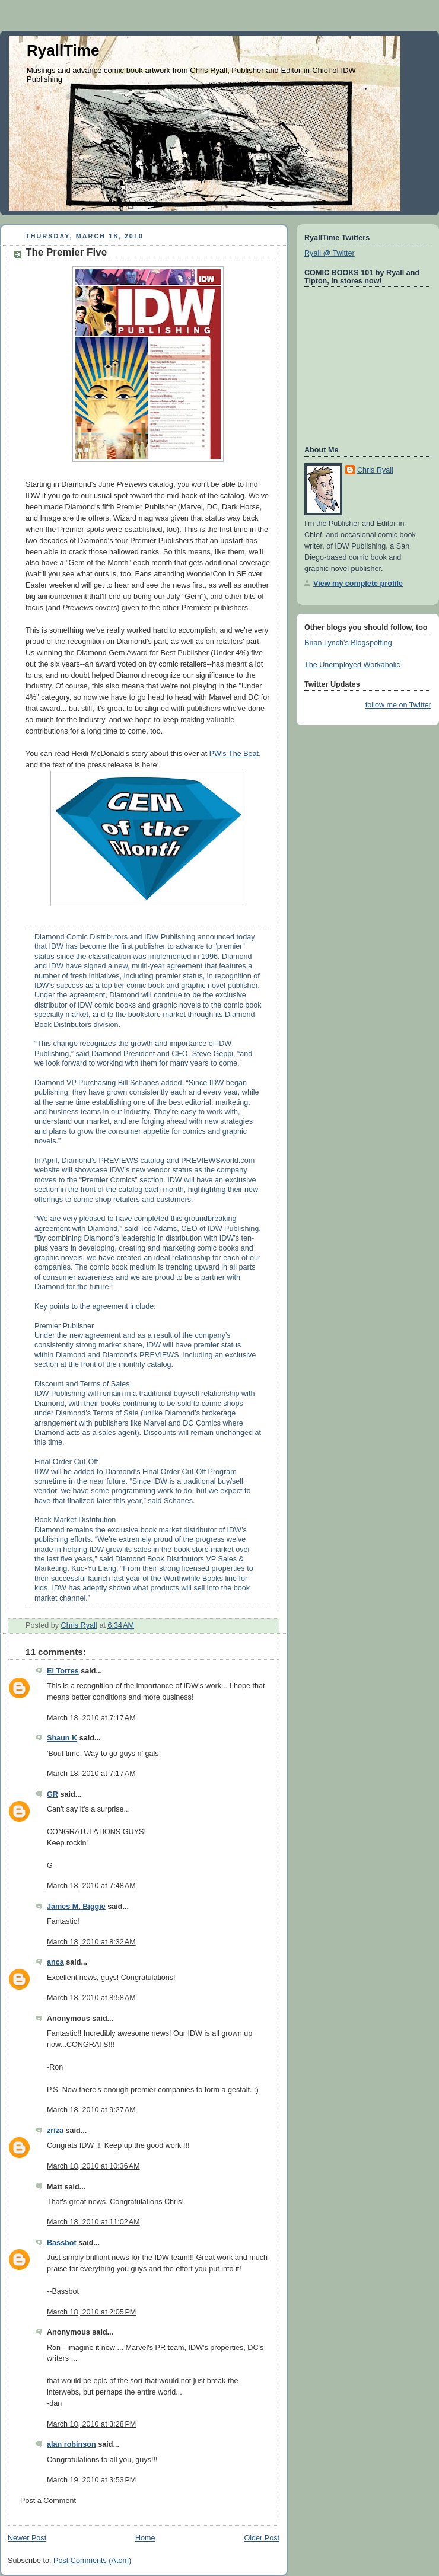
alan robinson (71, 2444)
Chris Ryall (375, 470)
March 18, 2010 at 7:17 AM (91, 1718)
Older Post (261, 2538)
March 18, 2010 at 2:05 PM (91, 2312)
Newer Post (27, 2538)
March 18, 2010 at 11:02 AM (93, 2222)
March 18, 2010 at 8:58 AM (91, 1998)
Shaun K (62, 1738)
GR (52, 1794)
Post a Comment (48, 2501)
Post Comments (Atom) (92, 2560)
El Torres (63, 1671)
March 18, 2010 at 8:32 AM (91, 1942)
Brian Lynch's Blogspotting (348, 643)
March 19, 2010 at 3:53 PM (91, 2480)
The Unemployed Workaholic (352, 665)
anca (55, 1962)
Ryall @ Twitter (329, 253)
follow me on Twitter (398, 705)
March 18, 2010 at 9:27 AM (91, 2110)
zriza (55, 2131)
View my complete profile (358, 583)
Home (145, 2538)
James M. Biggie (76, 1906)
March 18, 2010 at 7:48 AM (91, 1886)
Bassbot (62, 2243)
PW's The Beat (234, 754)
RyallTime (63, 50)
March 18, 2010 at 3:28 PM (91, 2424)
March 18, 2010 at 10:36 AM (93, 2166)
